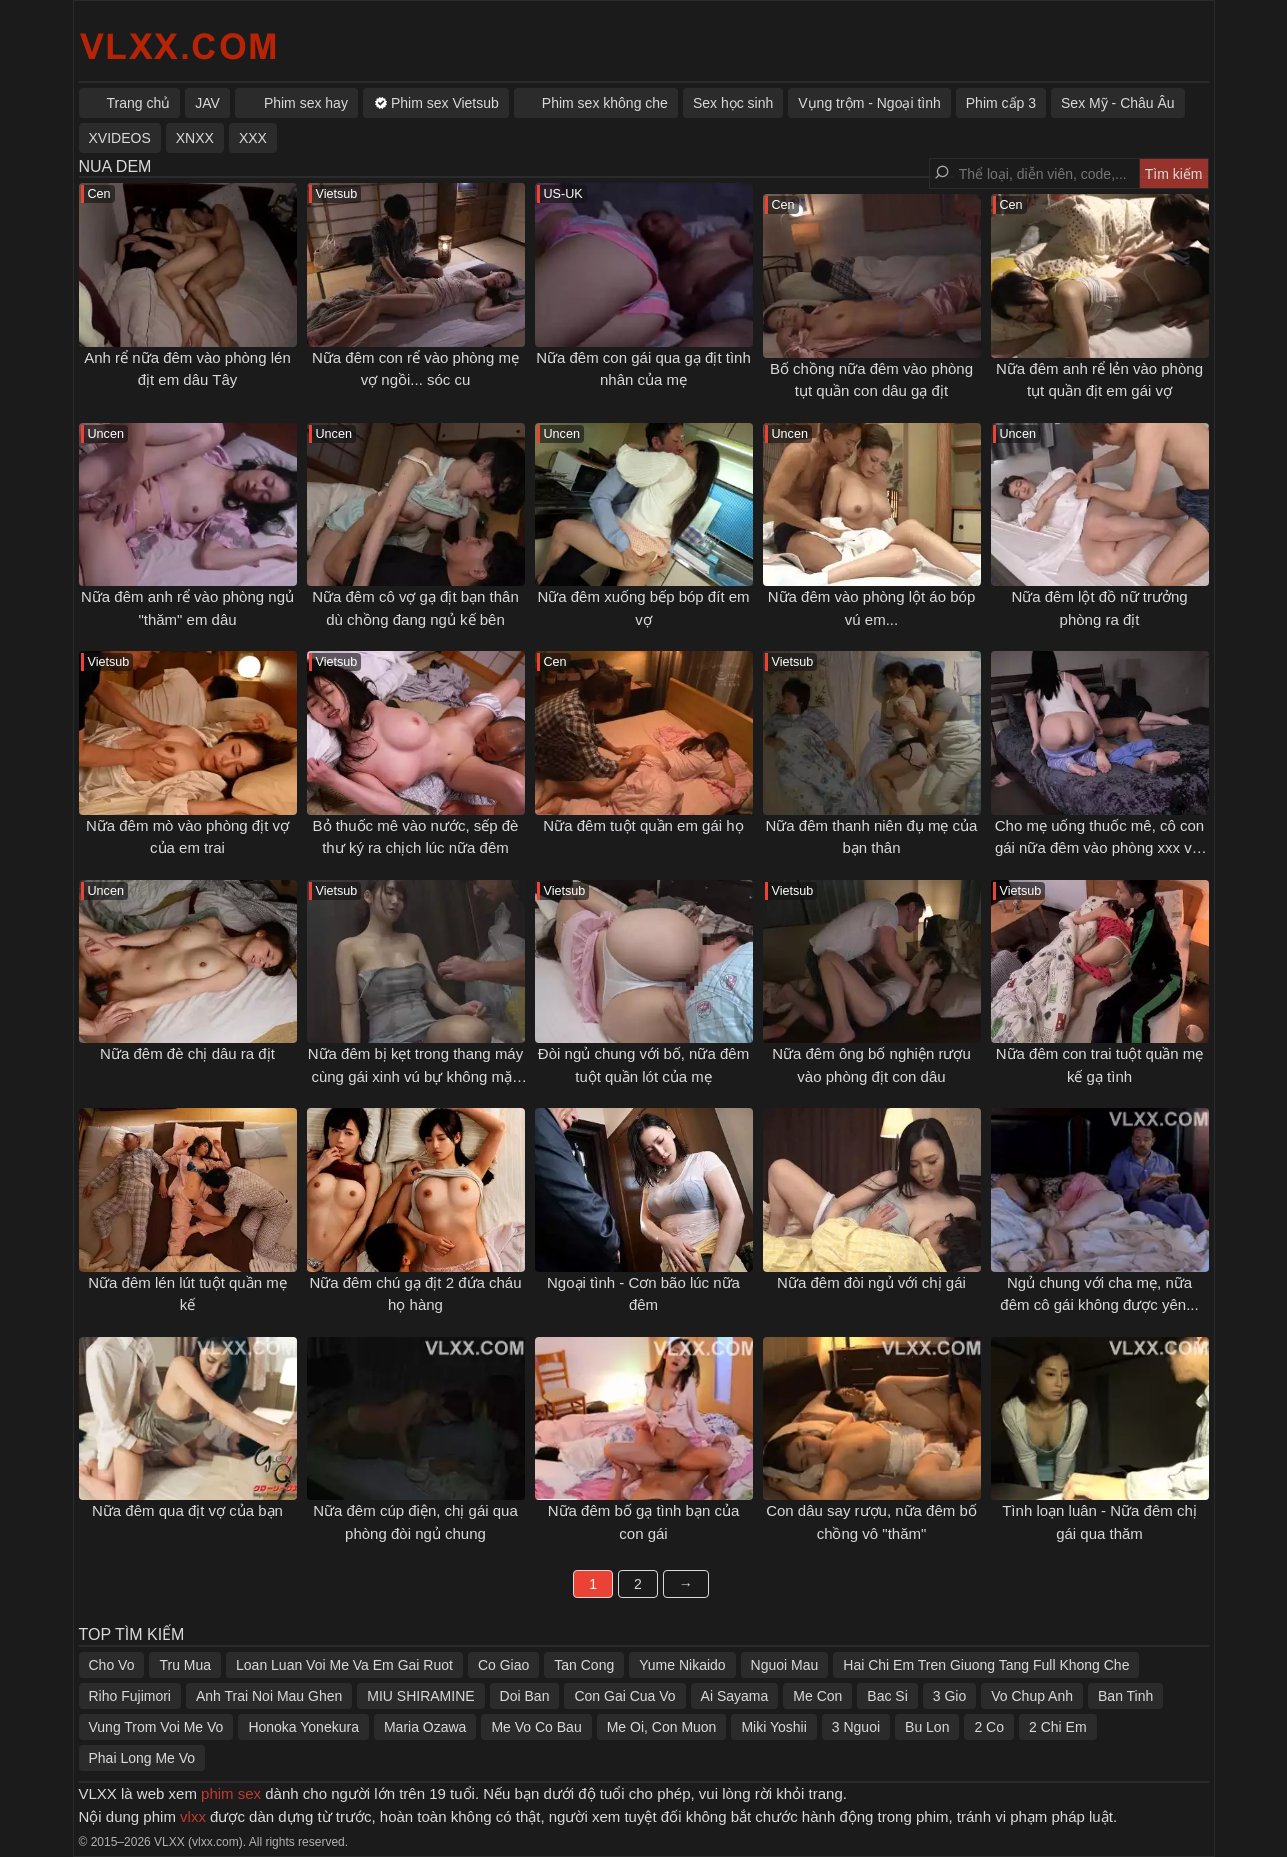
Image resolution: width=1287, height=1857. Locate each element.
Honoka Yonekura (303, 1727)
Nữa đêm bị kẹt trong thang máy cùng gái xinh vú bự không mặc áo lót (415, 1076)
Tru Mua (185, 1665)
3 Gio (949, 1696)
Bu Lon (927, 1727)
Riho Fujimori (130, 1696)
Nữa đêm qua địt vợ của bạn (187, 1510)
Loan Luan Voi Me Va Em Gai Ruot (344, 1665)
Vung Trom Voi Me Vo (156, 1727)
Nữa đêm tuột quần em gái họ (643, 825)
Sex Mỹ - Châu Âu (1118, 103)
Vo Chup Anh (1032, 1696)
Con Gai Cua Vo (624, 1696)
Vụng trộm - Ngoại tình (869, 103)
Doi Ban (525, 1696)
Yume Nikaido (682, 1665)
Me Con (817, 1696)
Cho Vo (112, 1665)
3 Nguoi (856, 1727)
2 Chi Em (1058, 1727)
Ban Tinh (1125, 1696)
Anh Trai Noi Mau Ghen (269, 1696)
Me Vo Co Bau (536, 1727)
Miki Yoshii (773, 1727)
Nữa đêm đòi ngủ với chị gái (871, 1282)
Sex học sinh (733, 103)
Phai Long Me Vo (142, 1758)
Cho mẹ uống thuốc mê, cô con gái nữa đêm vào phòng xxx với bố (1099, 848)
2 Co (989, 1727)
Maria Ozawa (425, 1727)
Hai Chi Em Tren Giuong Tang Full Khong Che (986, 1665)
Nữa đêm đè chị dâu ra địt (187, 1053)
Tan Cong (584, 1665)
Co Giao (503, 1665)
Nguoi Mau (785, 1665)
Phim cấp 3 (1001, 103)
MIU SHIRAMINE (420, 1696)
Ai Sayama (735, 1696)
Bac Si (887, 1696)
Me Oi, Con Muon (662, 1727)
